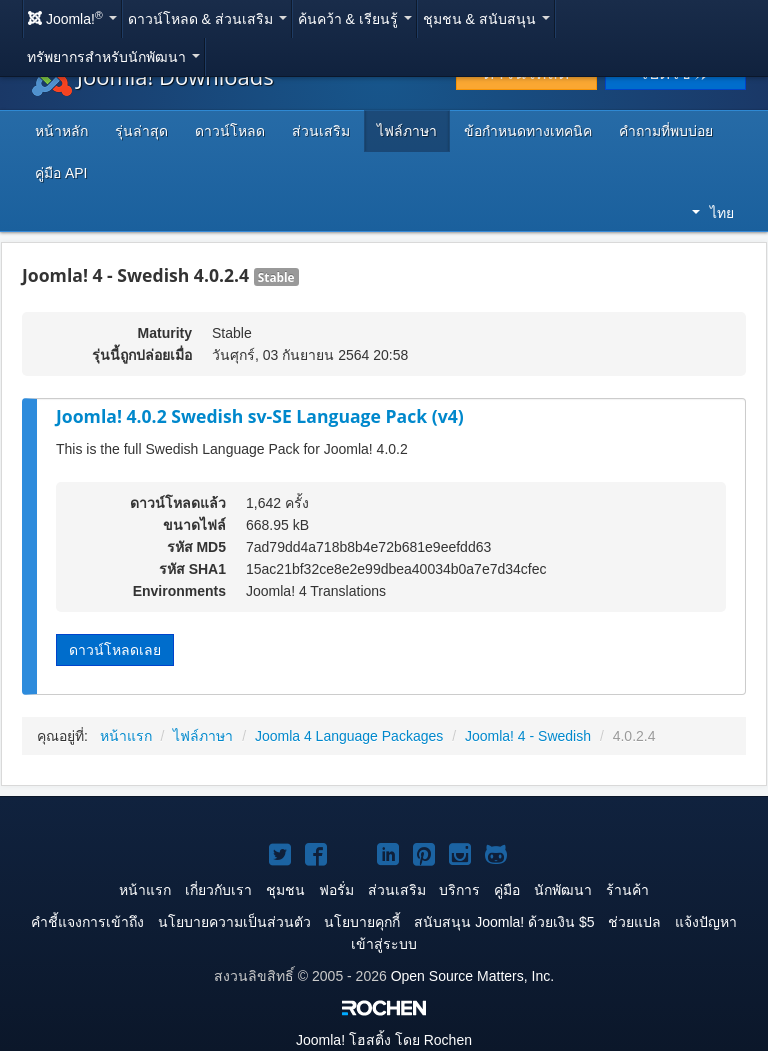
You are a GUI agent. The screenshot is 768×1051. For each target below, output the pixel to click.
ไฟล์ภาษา (407, 131)
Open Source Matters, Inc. (472, 976)
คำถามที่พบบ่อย (666, 131)
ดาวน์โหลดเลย (115, 650)
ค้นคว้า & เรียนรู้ (355, 19)
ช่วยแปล (634, 922)
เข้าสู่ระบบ (384, 944)
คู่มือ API (61, 173)
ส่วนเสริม (321, 131)
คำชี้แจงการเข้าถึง (87, 922)
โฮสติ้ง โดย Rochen (384, 1040)
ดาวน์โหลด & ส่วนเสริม (207, 19)
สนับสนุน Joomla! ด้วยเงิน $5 (504, 922)
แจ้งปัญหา (706, 922)
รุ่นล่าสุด (141, 131)
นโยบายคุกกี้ (362, 922)
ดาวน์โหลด (230, 131)
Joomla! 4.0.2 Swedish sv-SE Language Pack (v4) (260, 416)
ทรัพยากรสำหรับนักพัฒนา (113, 57)
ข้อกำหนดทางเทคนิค (528, 131)
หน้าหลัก (61, 131)
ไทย (713, 213)
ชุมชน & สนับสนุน (486, 19)
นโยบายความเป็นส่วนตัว (234, 922)
